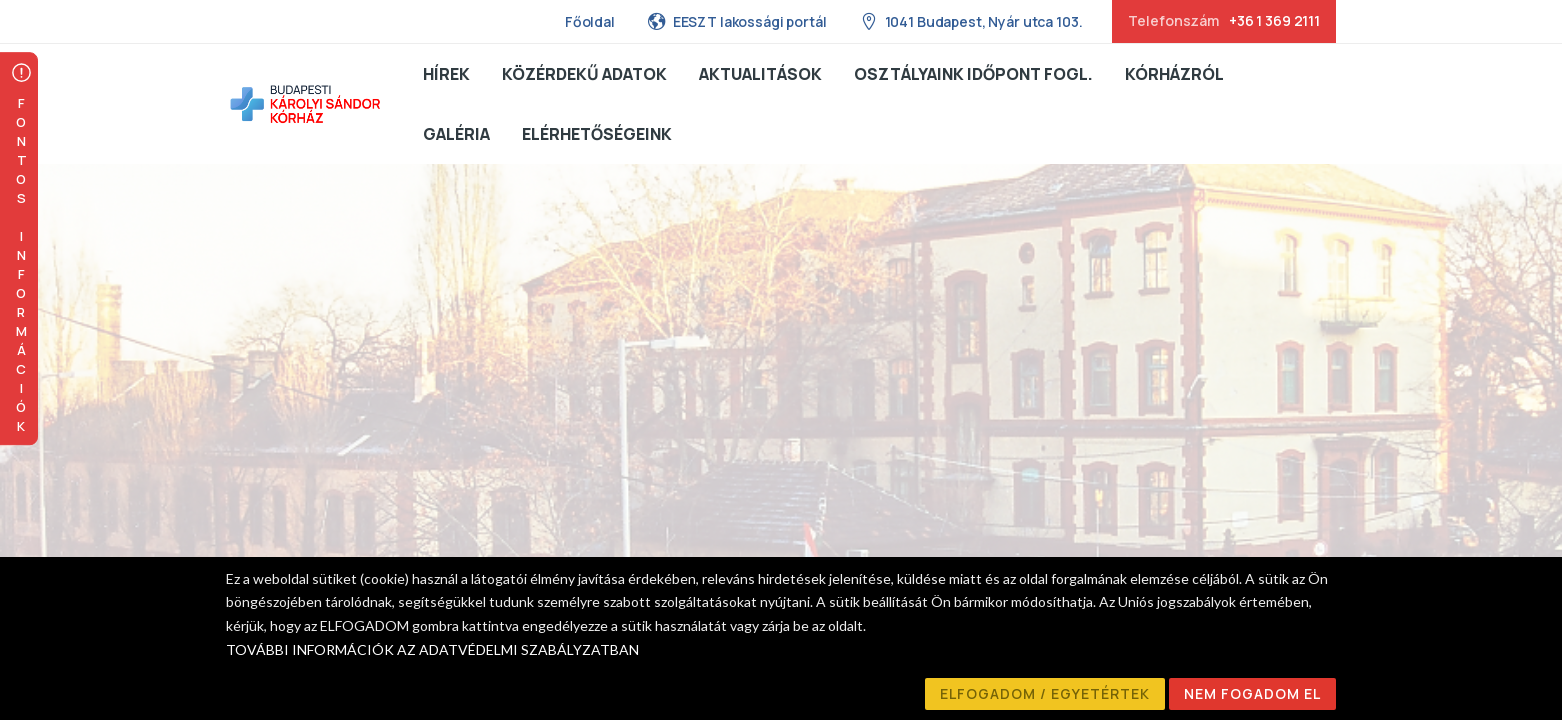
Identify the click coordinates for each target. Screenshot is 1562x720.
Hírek (446, 74)
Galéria (456, 134)
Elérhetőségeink (597, 134)
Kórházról (1174, 74)
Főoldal (590, 21)
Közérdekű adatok (584, 74)
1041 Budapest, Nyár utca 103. (971, 21)
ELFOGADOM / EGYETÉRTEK (1045, 693)
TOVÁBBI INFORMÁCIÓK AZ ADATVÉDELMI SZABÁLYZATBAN (432, 649)
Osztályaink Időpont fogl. (973, 74)
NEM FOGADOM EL (1252, 693)
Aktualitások (760, 74)
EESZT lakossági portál (737, 21)
